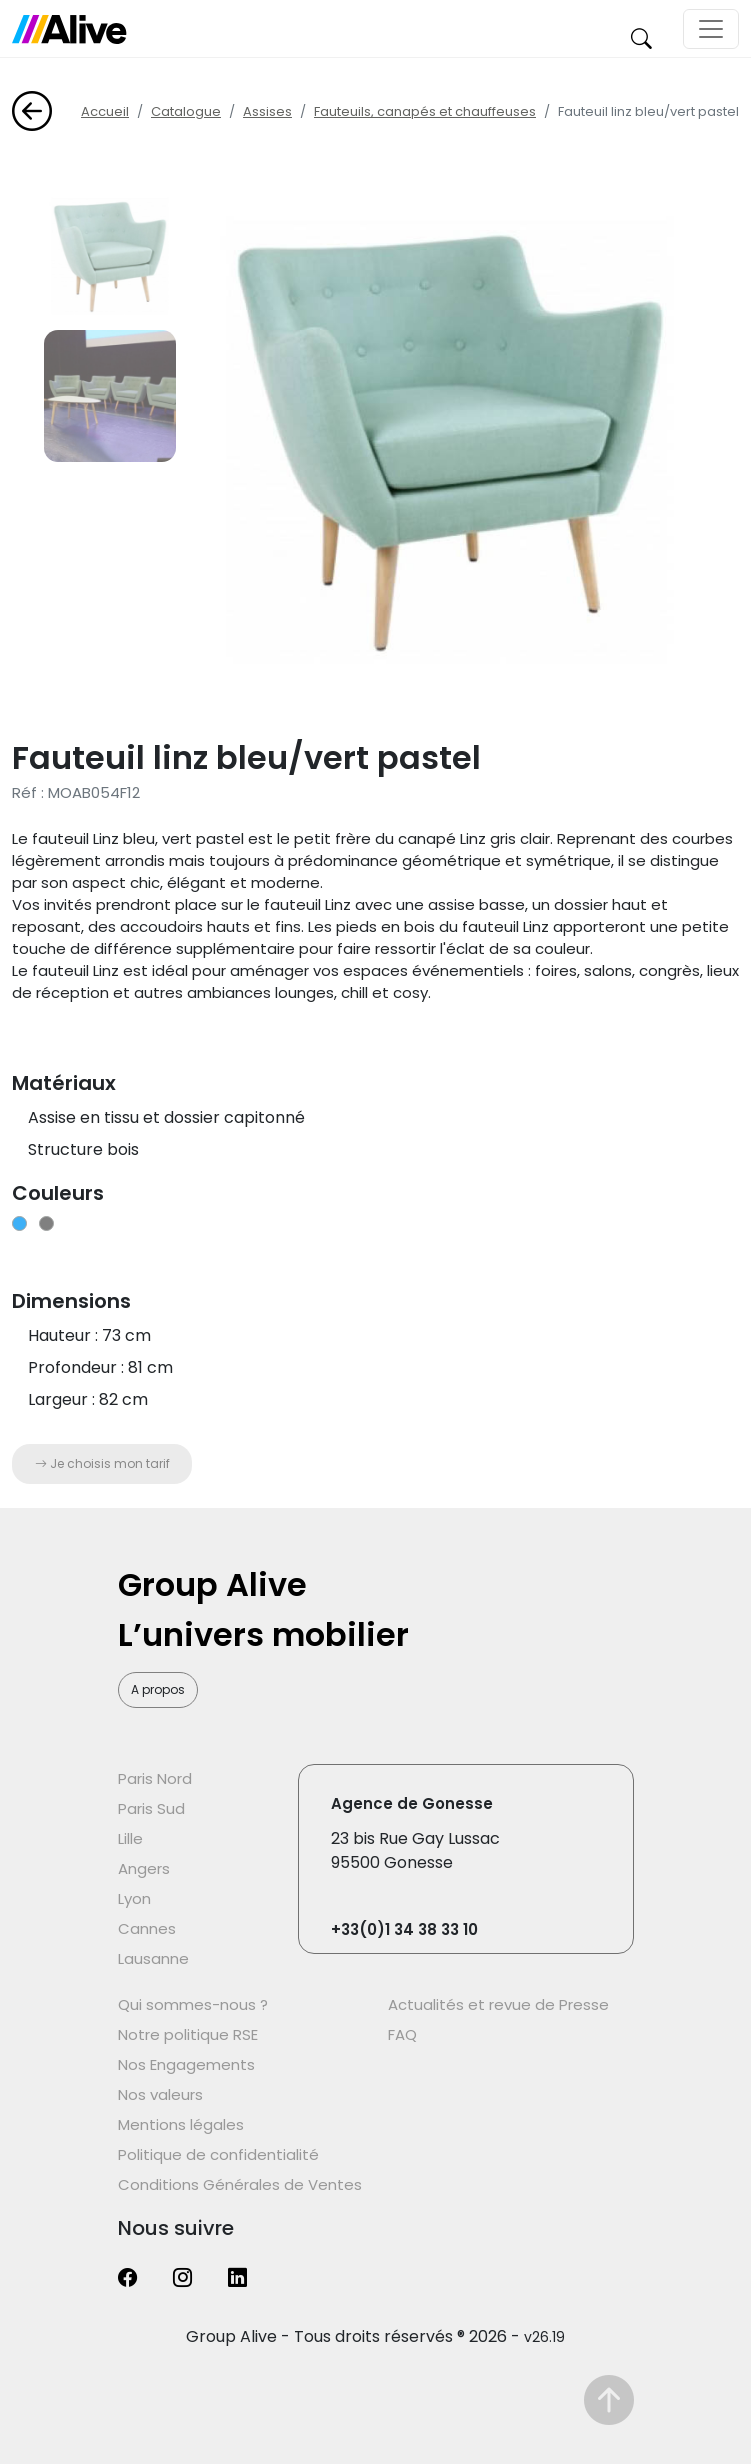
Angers (144, 1868)
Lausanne (153, 1958)
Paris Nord (155, 1778)
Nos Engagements (186, 2064)
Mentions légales (181, 2124)
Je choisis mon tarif (102, 1463)
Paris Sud (151, 1808)
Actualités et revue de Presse (498, 2004)
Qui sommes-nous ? (193, 2004)
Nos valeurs (160, 2094)
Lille (130, 1838)
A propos (158, 1689)
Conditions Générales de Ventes (240, 2184)
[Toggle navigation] (711, 29)
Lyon (134, 1898)
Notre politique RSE (188, 2034)
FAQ (402, 2034)
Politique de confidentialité (218, 2154)
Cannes (147, 1928)
